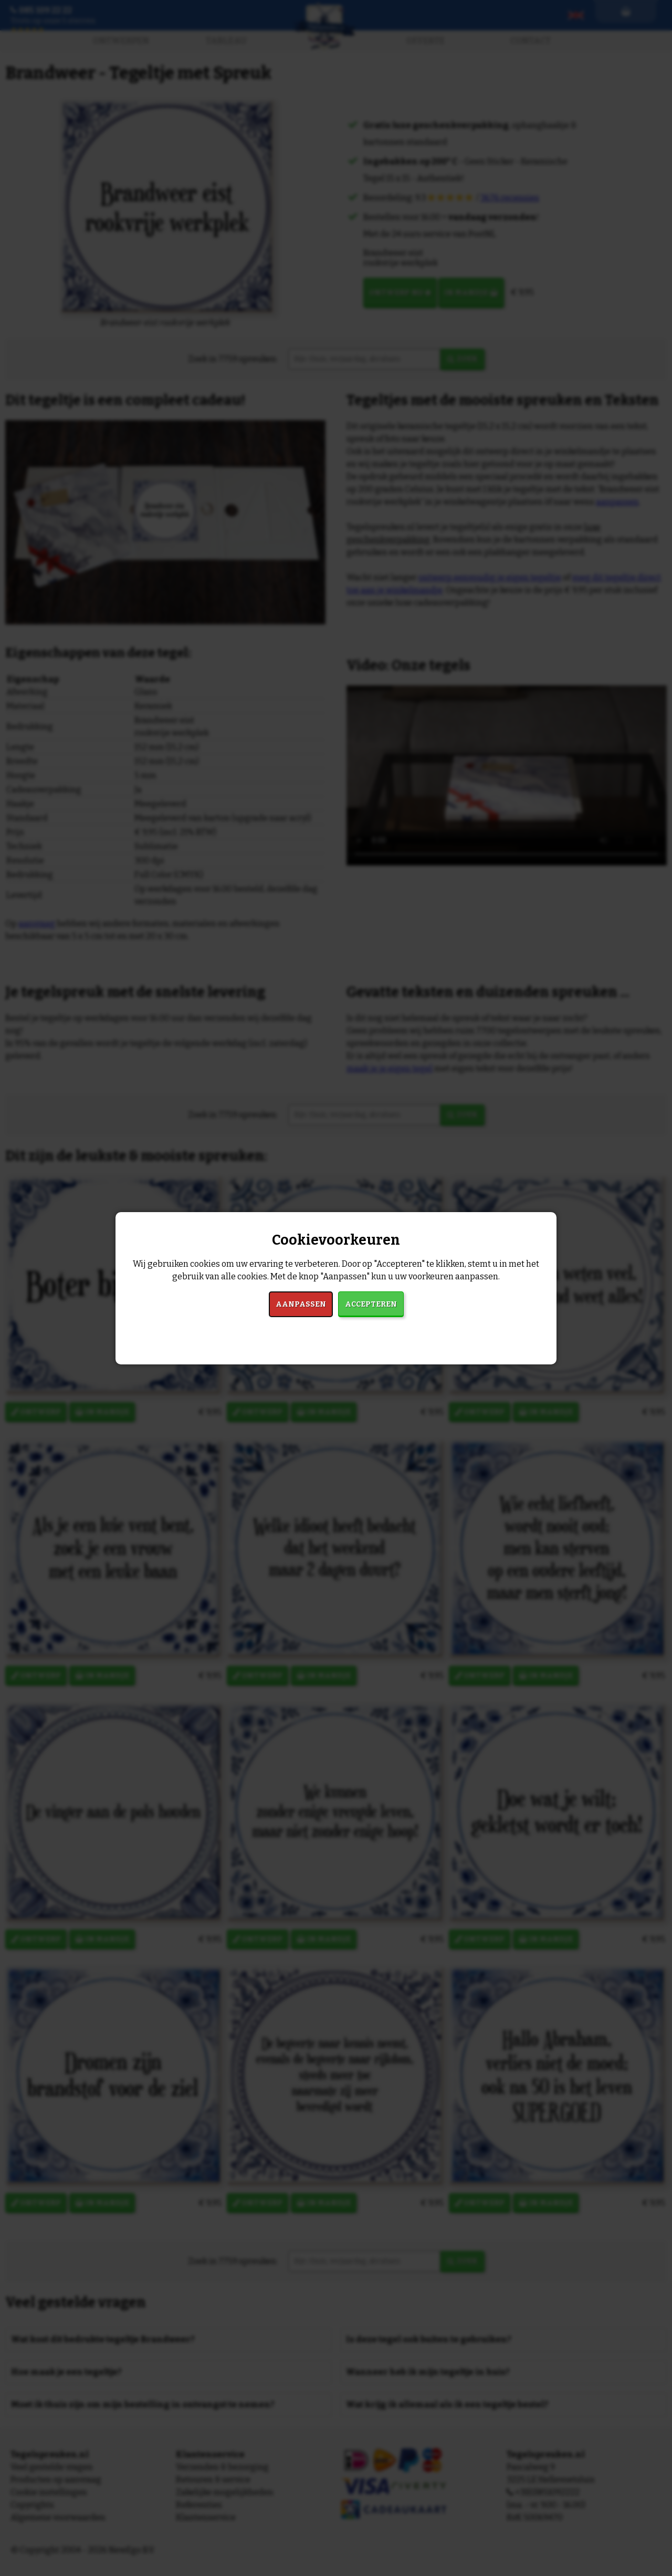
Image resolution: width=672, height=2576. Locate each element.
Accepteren (371, 1304)
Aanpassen (301, 1304)
